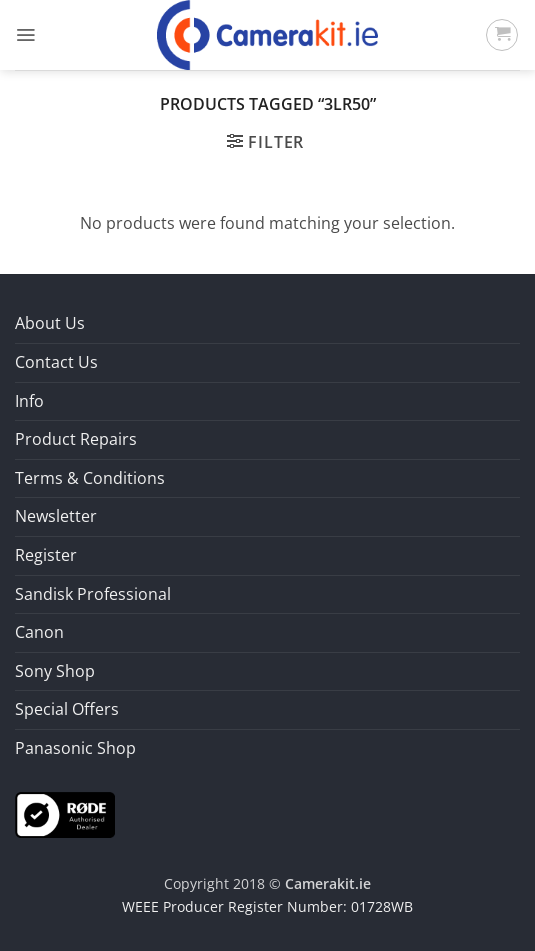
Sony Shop (55, 671)
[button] (25, 35)
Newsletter (56, 516)
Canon (39, 632)
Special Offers (67, 709)
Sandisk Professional (93, 594)
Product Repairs (76, 439)
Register (46, 555)
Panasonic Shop (75, 748)
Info (29, 401)
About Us (50, 323)
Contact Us (56, 362)
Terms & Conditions (90, 478)
